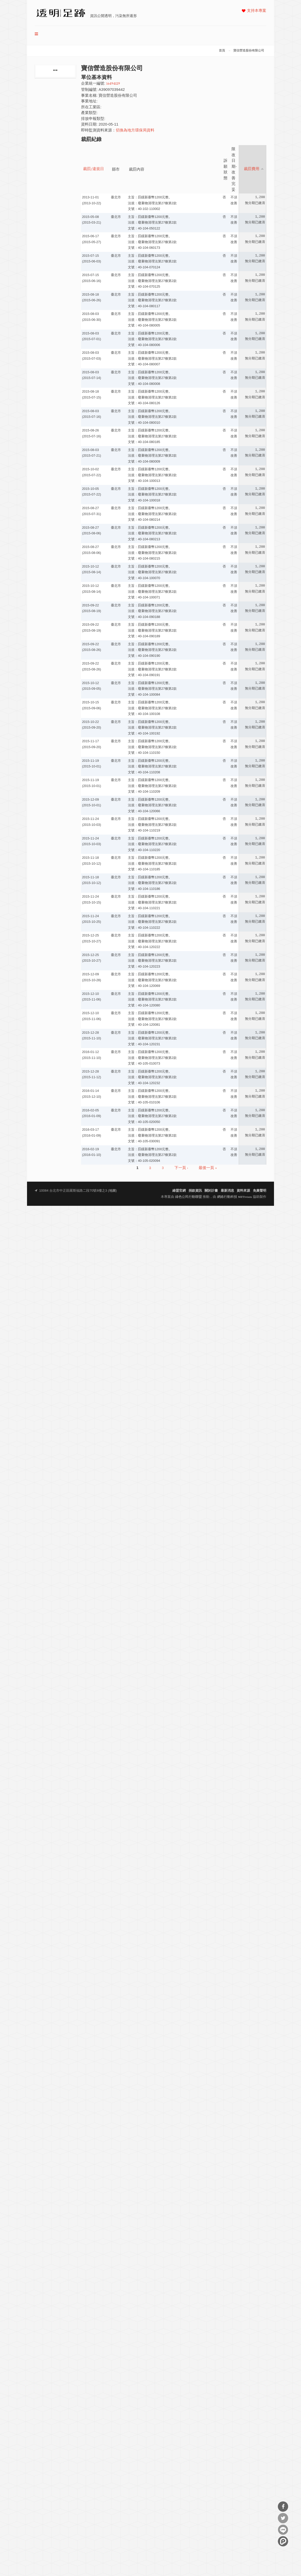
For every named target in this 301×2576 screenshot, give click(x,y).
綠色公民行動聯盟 (188, 1197)
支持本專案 (256, 11)
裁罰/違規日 (93, 169)
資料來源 (243, 1191)
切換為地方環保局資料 (135, 130)
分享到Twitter (283, 2518)
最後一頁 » (208, 1168)
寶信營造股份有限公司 (248, 50)
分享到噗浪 (283, 2541)
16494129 (113, 84)
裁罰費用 (254, 169)
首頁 (222, 50)
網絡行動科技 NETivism (234, 1197)
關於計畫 (211, 1191)
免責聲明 (259, 1191)
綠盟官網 (179, 1191)
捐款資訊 (195, 1191)
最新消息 (227, 1191)
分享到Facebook (283, 2506)
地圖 (112, 1191)
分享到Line (283, 2530)
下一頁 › (181, 1168)
